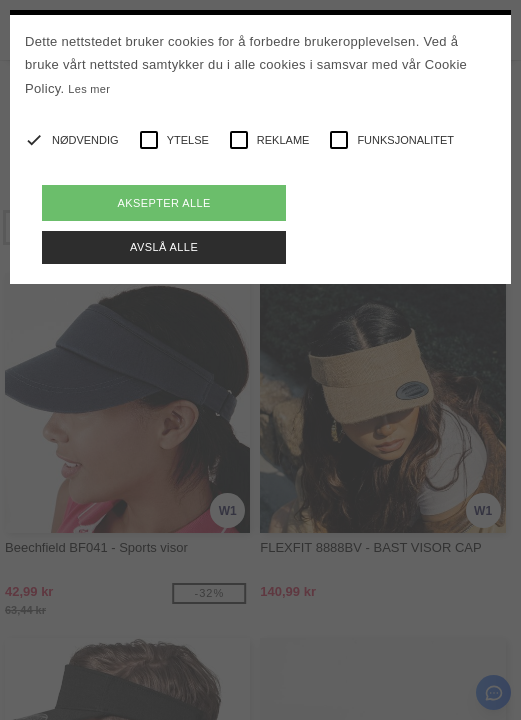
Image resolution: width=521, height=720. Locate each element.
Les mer (89, 89)
